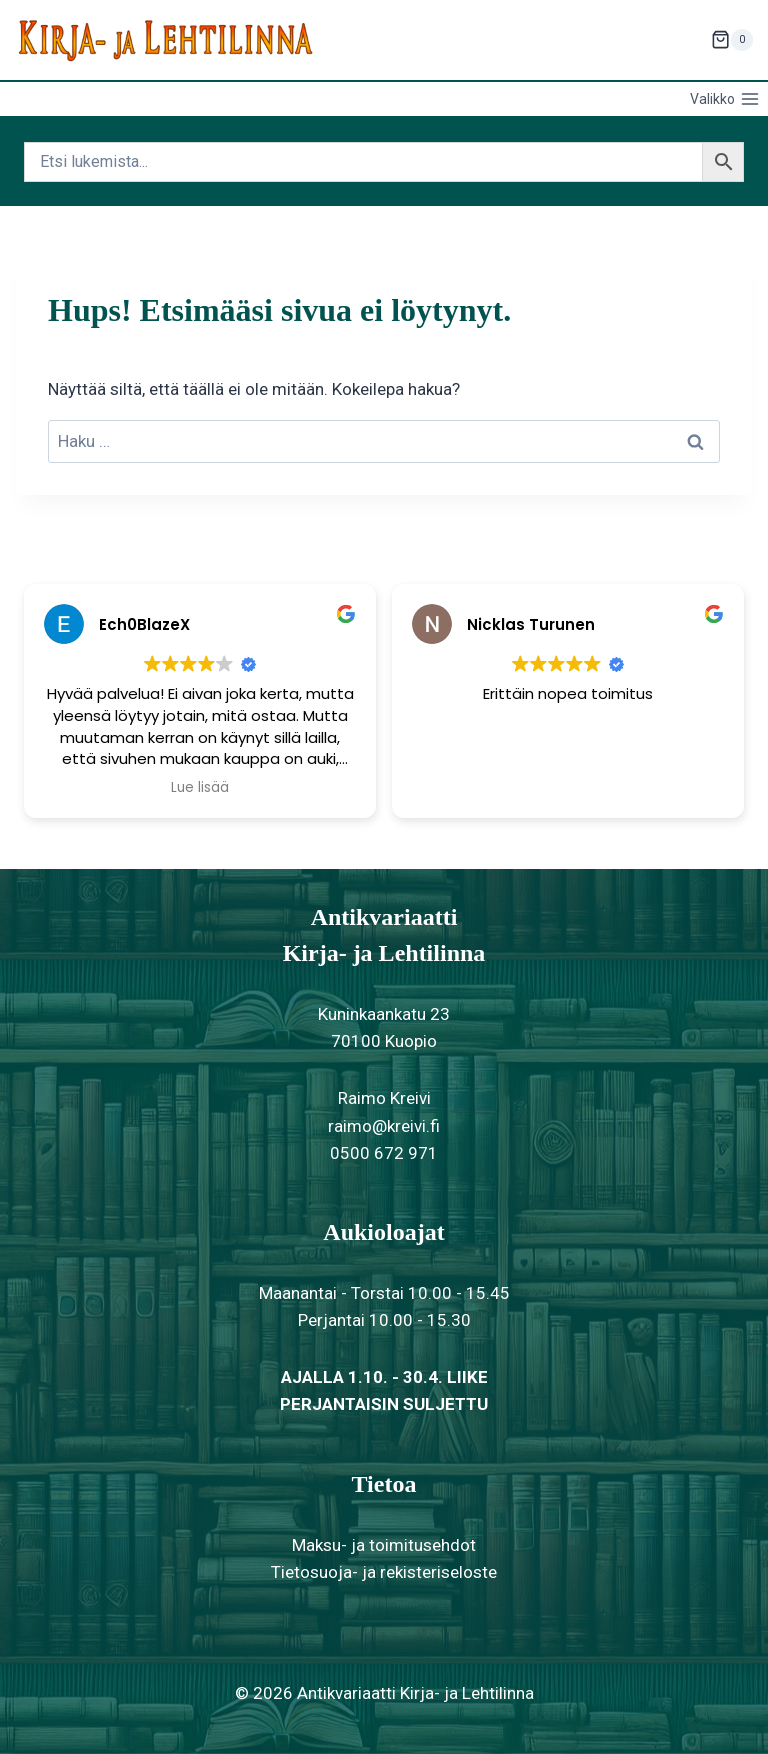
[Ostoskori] (732, 40)
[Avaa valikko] (724, 99)
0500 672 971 (384, 1153)
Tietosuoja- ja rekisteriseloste (384, 1572)
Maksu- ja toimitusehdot (384, 1545)
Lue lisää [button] (200, 788)
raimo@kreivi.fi (384, 1126)
